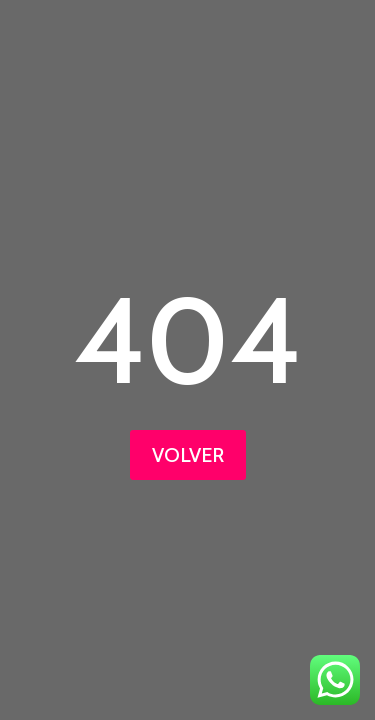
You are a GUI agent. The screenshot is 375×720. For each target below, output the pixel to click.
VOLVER (188, 455)
